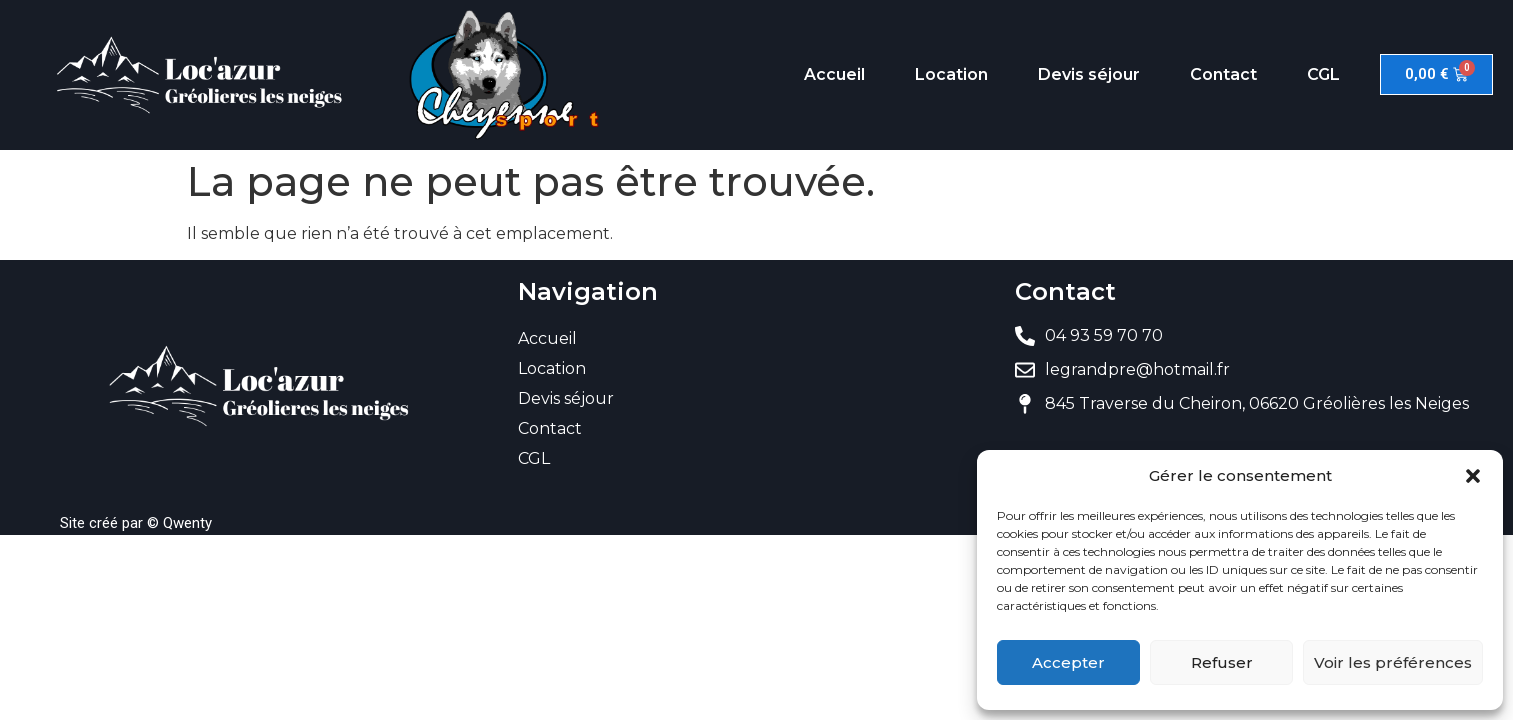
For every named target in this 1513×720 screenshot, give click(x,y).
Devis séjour (1089, 74)
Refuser (1222, 662)
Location (951, 74)
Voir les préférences (1393, 662)
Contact (1223, 74)
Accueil (834, 74)
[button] (1473, 476)
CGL (1323, 74)
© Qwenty (179, 523)
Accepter (1068, 662)
